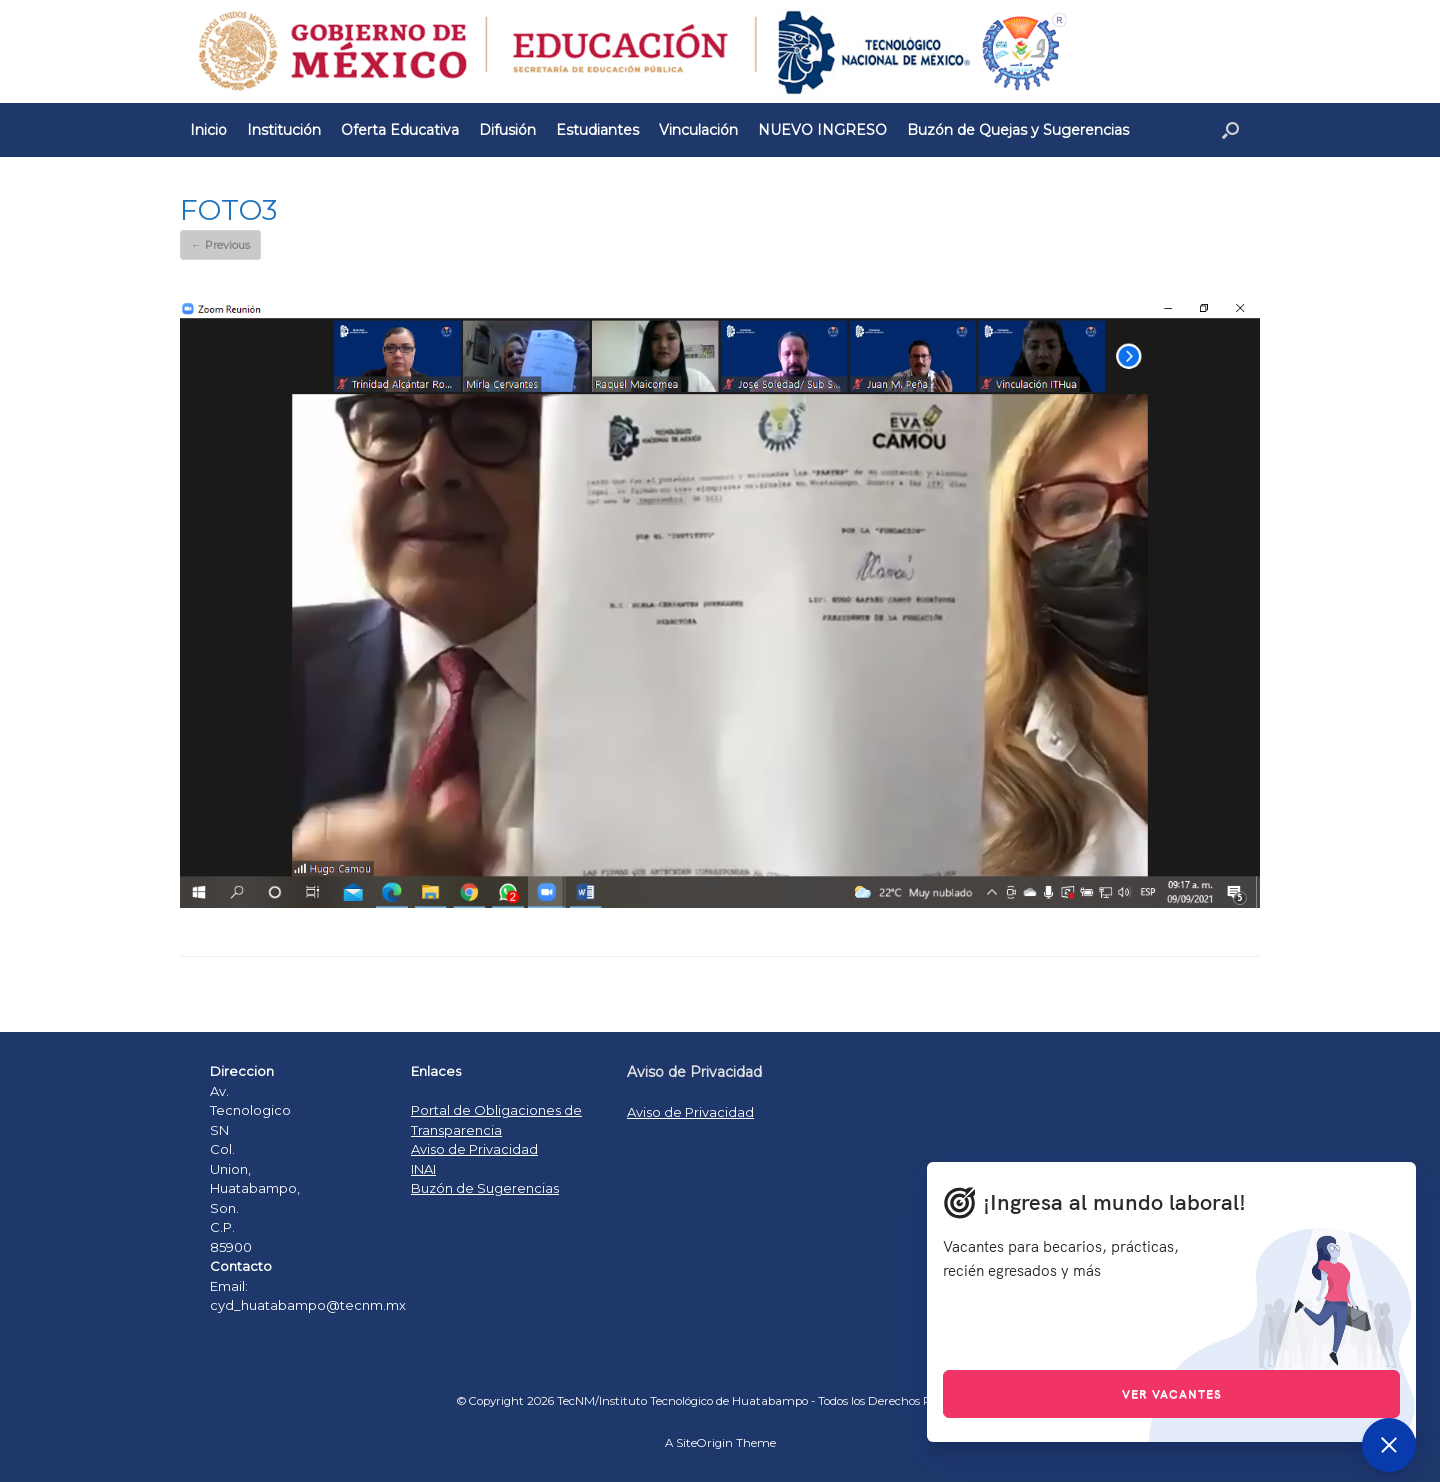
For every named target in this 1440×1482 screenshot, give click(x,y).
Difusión (507, 130)
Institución (284, 130)
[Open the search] (1230, 130)
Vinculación (698, 130)
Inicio (208, 130)
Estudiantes (597, 130)
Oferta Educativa (400, 130)
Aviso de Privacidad (474, 1149)
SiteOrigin (704, 1443)
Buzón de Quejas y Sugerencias (1018, 130)
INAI (423, 1169)
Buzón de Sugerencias (485, 1188)
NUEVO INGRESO (822, 130)
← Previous (220, 245)
